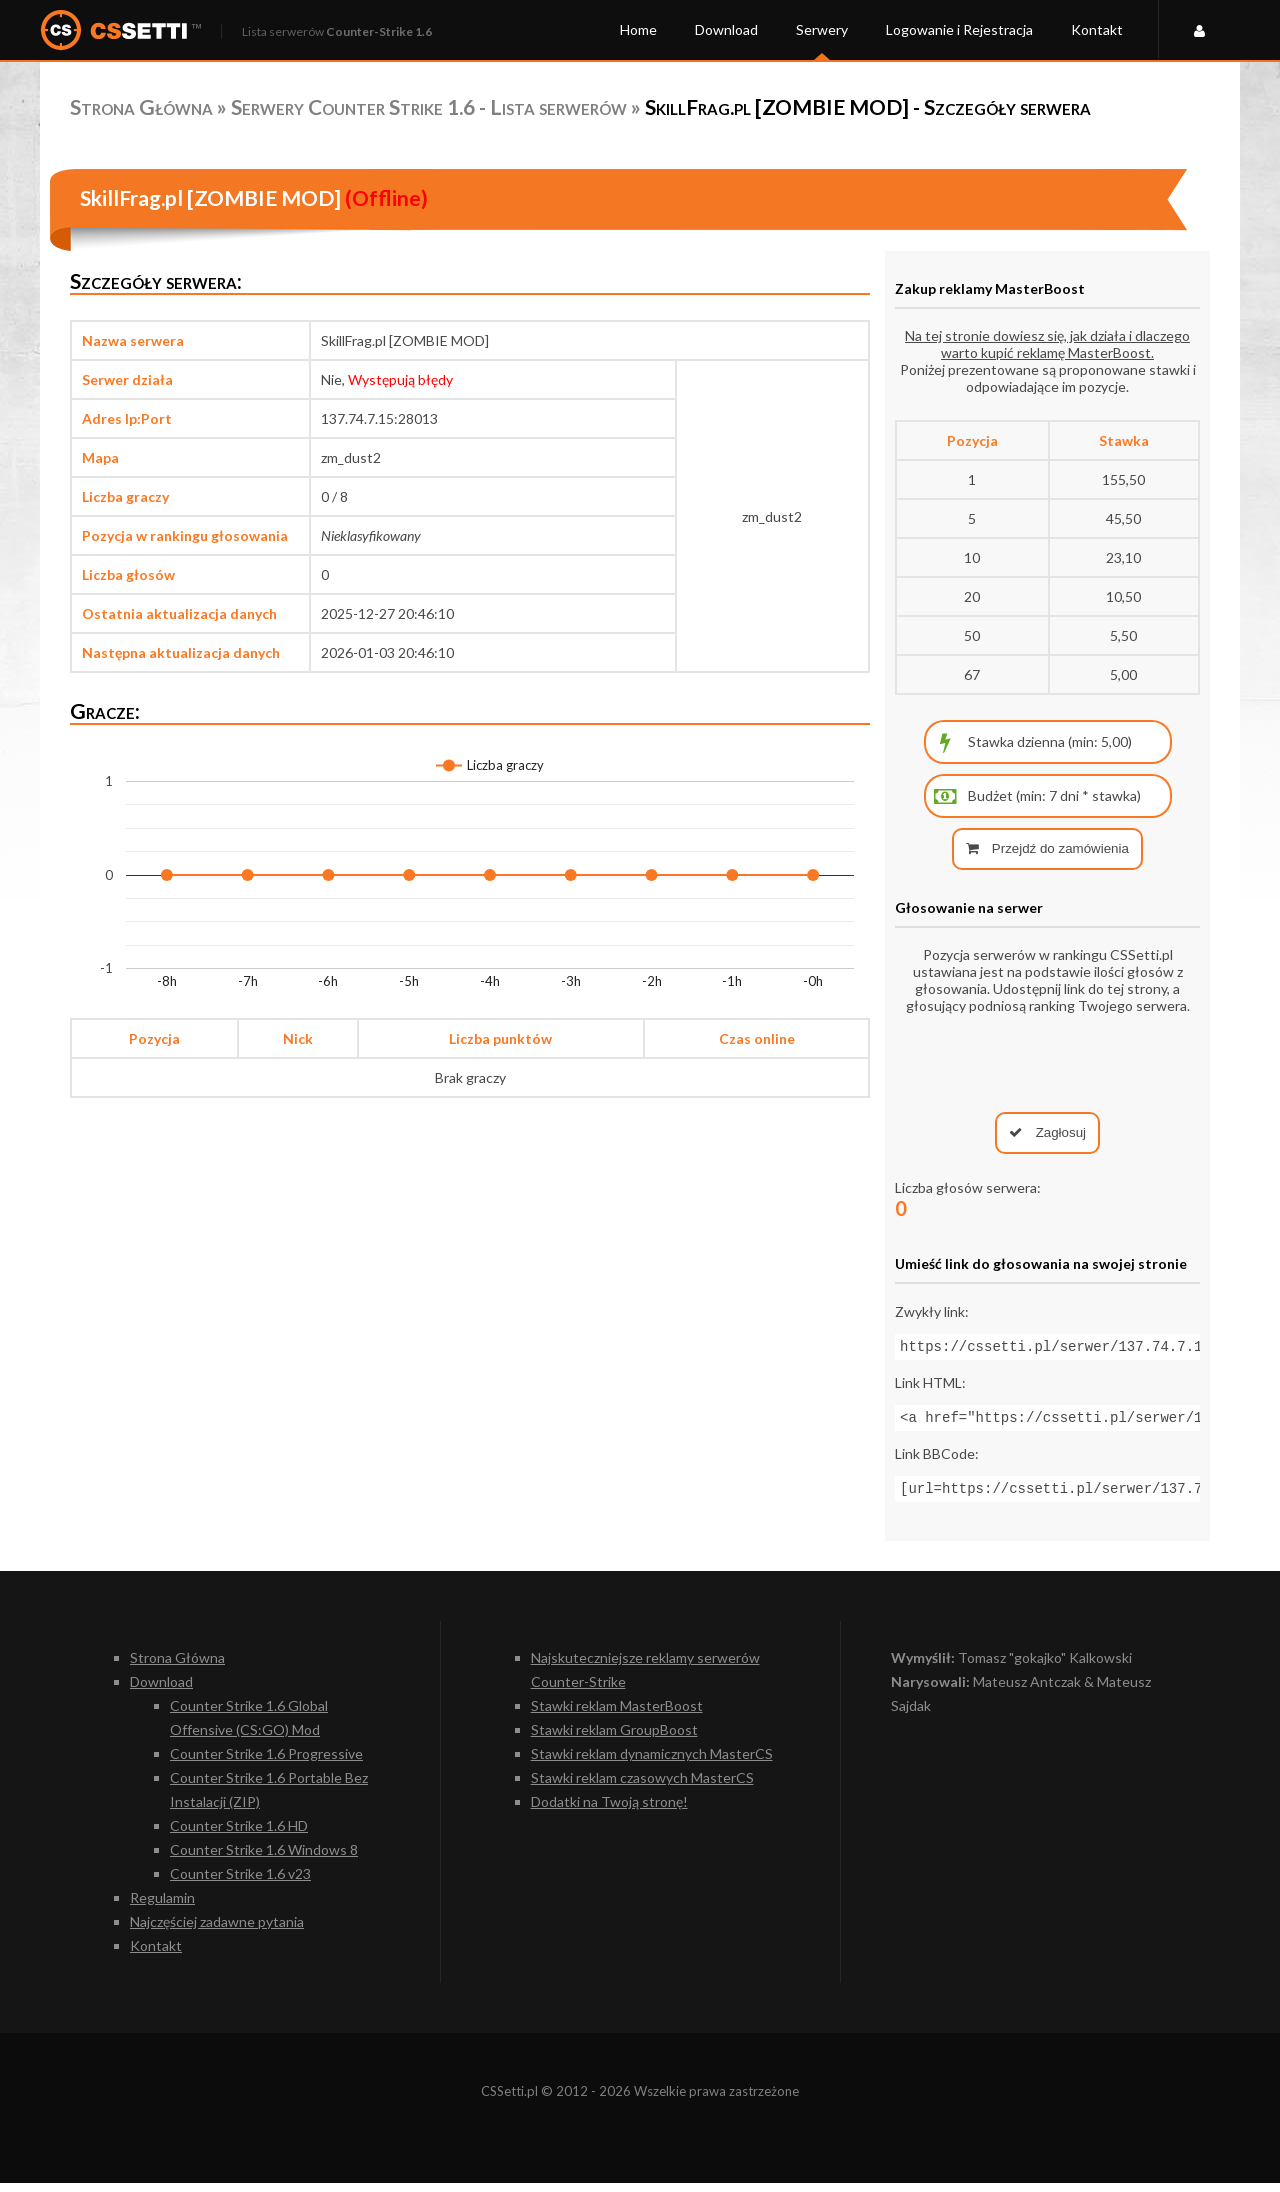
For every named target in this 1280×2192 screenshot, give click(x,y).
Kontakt (1097, 29)
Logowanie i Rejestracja (959, 29)
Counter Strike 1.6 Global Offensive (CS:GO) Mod (249, 1726)
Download (726, 29)
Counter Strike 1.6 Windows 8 (264, 1858)
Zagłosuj (1047, 1132)
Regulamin (162, 1906)
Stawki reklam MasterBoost (617, 1714)
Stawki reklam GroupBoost (614, 1738)
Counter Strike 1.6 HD (239, 1834)
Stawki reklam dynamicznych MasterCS (652, 1762)
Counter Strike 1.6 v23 (240, 1882)
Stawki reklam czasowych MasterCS (642, 1786)
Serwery (822, 29)
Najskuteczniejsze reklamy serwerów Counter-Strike (645, 1678)
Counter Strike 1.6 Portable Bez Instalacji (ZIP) (269, 1798)
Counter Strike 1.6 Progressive (266, 1762)
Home (638, 29)
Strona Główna (141, 106)
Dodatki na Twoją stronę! (609, 1810)
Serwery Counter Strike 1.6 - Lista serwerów (429, 106)
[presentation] (1048, 1063)
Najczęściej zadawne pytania (217, 1930)
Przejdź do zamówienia (1047, 848)
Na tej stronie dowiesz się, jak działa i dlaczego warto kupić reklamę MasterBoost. (1047, 344)
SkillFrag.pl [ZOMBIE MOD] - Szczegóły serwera (868, 106)
